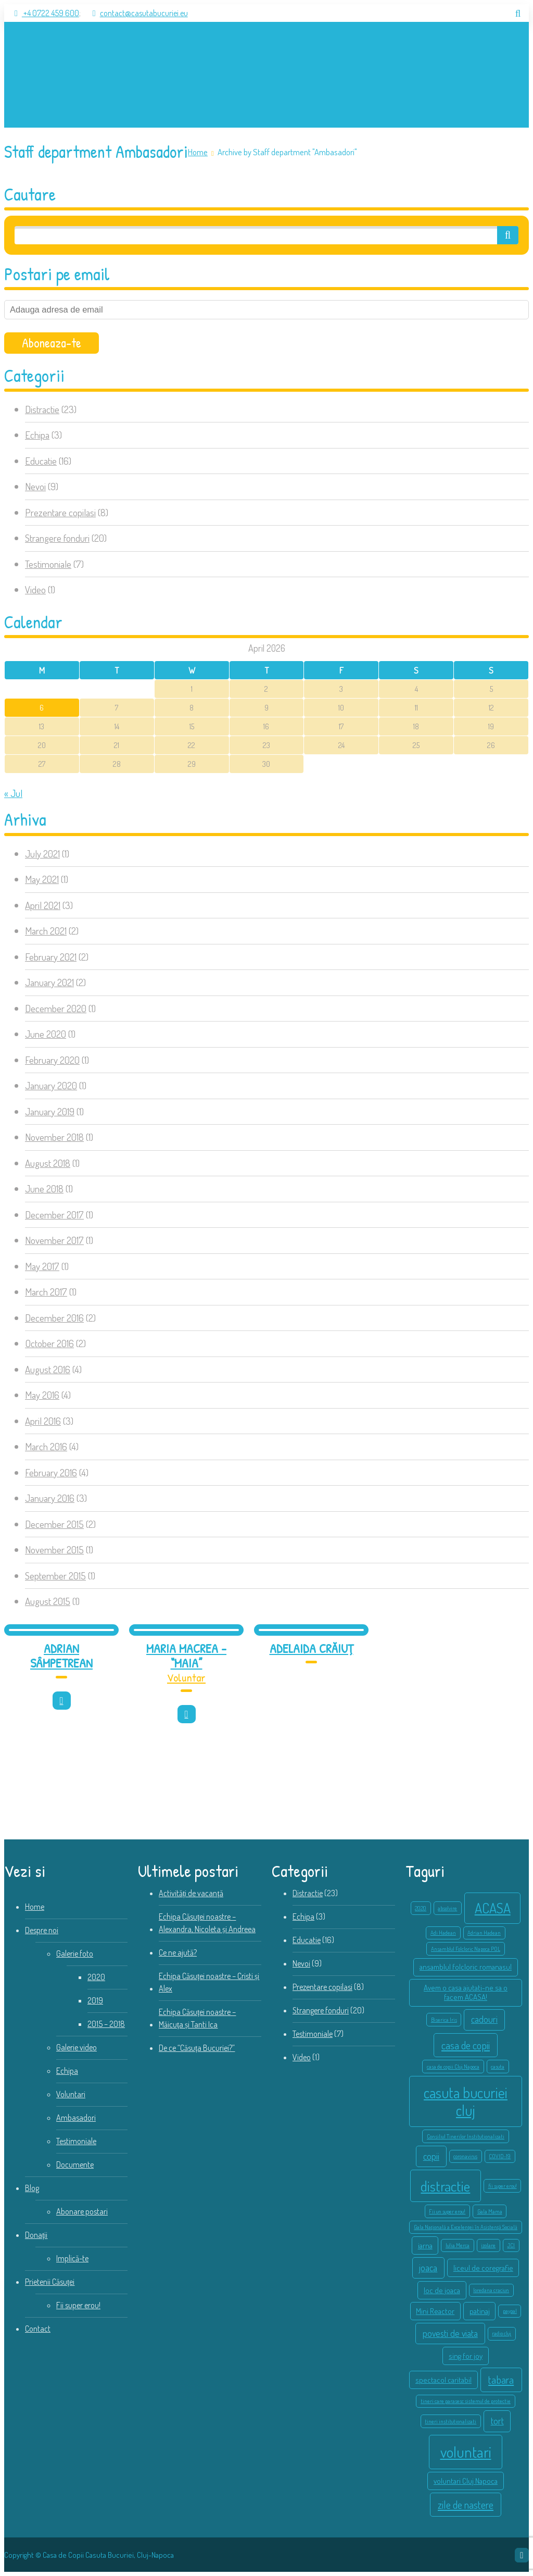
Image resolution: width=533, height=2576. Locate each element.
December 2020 (55, 1008)
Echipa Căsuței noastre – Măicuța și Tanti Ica (197, 2018)
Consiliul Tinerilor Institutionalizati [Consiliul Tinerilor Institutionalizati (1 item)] (465, 2136)
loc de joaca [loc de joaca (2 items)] (442, 2290)
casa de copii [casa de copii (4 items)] (465, 2045)
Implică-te (72, 2258)
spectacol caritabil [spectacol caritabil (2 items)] (443, 2380)
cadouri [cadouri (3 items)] (484, 2019)
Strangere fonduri (57, 537)
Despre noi (41, 1930)
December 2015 (54, 1523)
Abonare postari (82, 2211)
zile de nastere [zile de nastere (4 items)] (465, 2504)
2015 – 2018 (106, 2024)
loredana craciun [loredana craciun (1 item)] (491, 2290)
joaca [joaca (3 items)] (428, 2267)
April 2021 (42, 905)
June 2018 (44, 1188)
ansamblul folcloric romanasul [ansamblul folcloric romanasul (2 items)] (466, 1967)
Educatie (41, 460)
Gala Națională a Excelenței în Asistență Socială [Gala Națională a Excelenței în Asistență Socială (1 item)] (465, 2227)
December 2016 (54, 1317)
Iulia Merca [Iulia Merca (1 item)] (457, 2245)
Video (35, 589)
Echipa (37, 434)
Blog (32, 2188)
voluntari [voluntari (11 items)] (465, 2451)
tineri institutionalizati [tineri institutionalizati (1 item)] (450, 2421)
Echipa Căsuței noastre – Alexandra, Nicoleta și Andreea (207, 1922)
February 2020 (52, 1059)
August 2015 (47, 1601)
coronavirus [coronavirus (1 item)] (465, 2156)
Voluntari (70, 2094)
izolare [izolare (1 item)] (488, 2245)
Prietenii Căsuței (49, 2281)
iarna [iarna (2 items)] (425, 2245)
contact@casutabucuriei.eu (135, 13)
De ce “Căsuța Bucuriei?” (197, 2048)
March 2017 (46, 1291)
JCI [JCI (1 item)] (511, 2245)
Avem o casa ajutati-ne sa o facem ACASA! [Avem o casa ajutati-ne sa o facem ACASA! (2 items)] (465, 1992)
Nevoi (35, 486)
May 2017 (42, 1266)
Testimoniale (48, 563)
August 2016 (47, 1369)
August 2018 (47, 1162)
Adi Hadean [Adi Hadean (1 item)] (443, 1932)
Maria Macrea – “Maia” (186, 1656)
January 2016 (49, 1497)
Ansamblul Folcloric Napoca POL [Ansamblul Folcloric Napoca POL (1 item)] (465, 1948)
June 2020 (45, 1033)
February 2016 (51, 1472)
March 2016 (46, 1446)
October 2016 (49, 1343)
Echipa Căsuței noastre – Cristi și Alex (209, 1982)
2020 (96, 1977)
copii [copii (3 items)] (431, 2156)
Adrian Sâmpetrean (61, 1656)
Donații (36, 2235)
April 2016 (43, 1420)
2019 (95, 2000)
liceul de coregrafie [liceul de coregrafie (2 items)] (483, 2268)
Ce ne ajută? (178, 1952)
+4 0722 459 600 (41, 13)
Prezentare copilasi (60, 512)
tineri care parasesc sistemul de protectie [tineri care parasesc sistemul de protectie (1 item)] (466, 2401)
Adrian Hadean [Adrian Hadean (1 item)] (484, 1932)
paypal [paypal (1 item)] (510, 2310)
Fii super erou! (78, 2305)
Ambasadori (76, 2117)
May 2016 (42, 1394)
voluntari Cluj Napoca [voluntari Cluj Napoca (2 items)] (466, 2481)
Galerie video (76, 2047)
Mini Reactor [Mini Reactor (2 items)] (435, 2311)
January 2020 (51, 1085)
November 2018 (54, 1136)
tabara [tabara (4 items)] (501, 2379)
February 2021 (51, 956)
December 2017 (54, 1214)
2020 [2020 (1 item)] (420, 1908)
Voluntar (186, 1677)
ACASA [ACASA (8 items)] (493, 1908)
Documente (75, 2164)
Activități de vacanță (191, 1893)
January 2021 (49, 982)
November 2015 (54, 1549)
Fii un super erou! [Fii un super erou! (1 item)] (447, 2211)
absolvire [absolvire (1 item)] (447, 1908)
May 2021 (42, 879)
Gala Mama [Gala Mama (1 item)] (489, 2211)
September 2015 (55, 1575)
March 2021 (46, 930)
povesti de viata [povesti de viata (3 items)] (450, 2333)
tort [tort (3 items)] (497, 2420)
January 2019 (49, 1111)
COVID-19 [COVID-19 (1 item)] (500, 2156)
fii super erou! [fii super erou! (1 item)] (502, 2185)
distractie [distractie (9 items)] (445, 2186)
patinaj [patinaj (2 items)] (479, 2311)
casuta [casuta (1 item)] (497, 2066)
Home (198, 151)
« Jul (13, 793)
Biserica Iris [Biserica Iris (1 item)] (444, 2019)
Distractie (42, 409)
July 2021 (42, 853)
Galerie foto (74, 1953)
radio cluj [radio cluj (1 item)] (501, 2333)
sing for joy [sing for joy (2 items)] (466, 2356)
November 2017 (54, 1240)
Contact (37, 2328)
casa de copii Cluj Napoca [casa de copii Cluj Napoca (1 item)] (453, 2066)
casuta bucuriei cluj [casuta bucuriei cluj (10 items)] (465, 2101)
